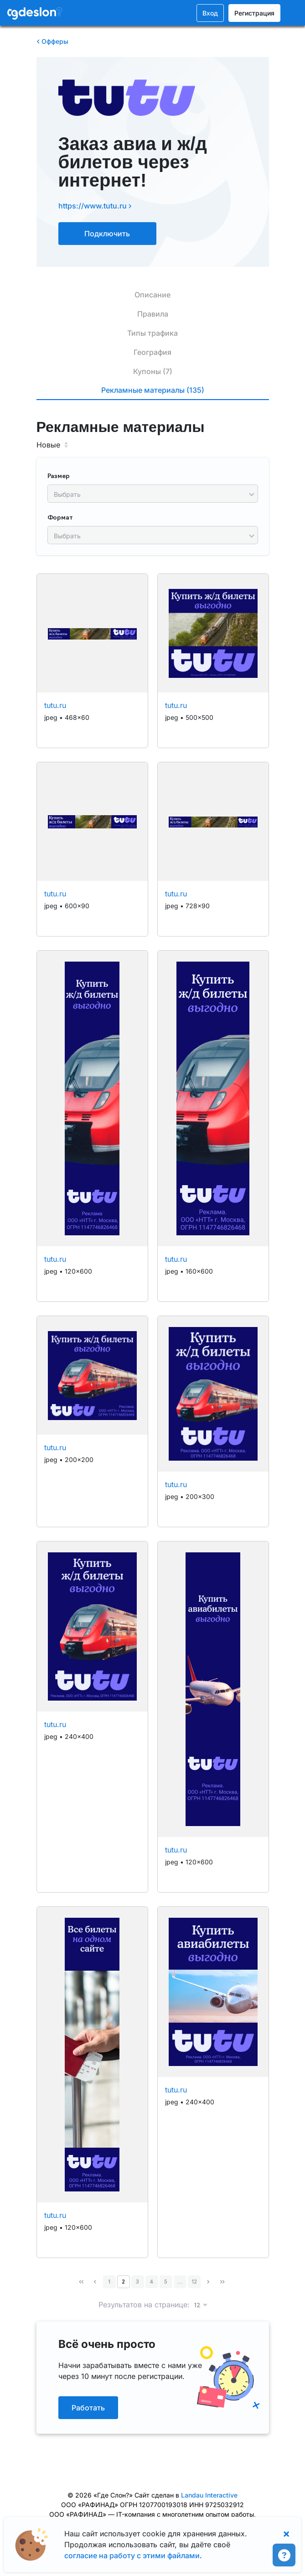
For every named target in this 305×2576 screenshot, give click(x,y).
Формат (60, 518)
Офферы (52, 41)
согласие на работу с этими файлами (132, 2555)
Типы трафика (152, 333)
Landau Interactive (209, 2495)
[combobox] (152, 493)
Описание (152, 294)
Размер (58, 476)
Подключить (107, 233)
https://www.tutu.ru (95, 205)
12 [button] (198, 2305)
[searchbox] (148, 494)
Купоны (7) (152, 371)
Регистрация (254, 13)
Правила (152, 313)
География (152, 352)
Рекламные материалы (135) (152, 390)
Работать (88, 2407)
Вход (210, 13)
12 (194, 2282)
